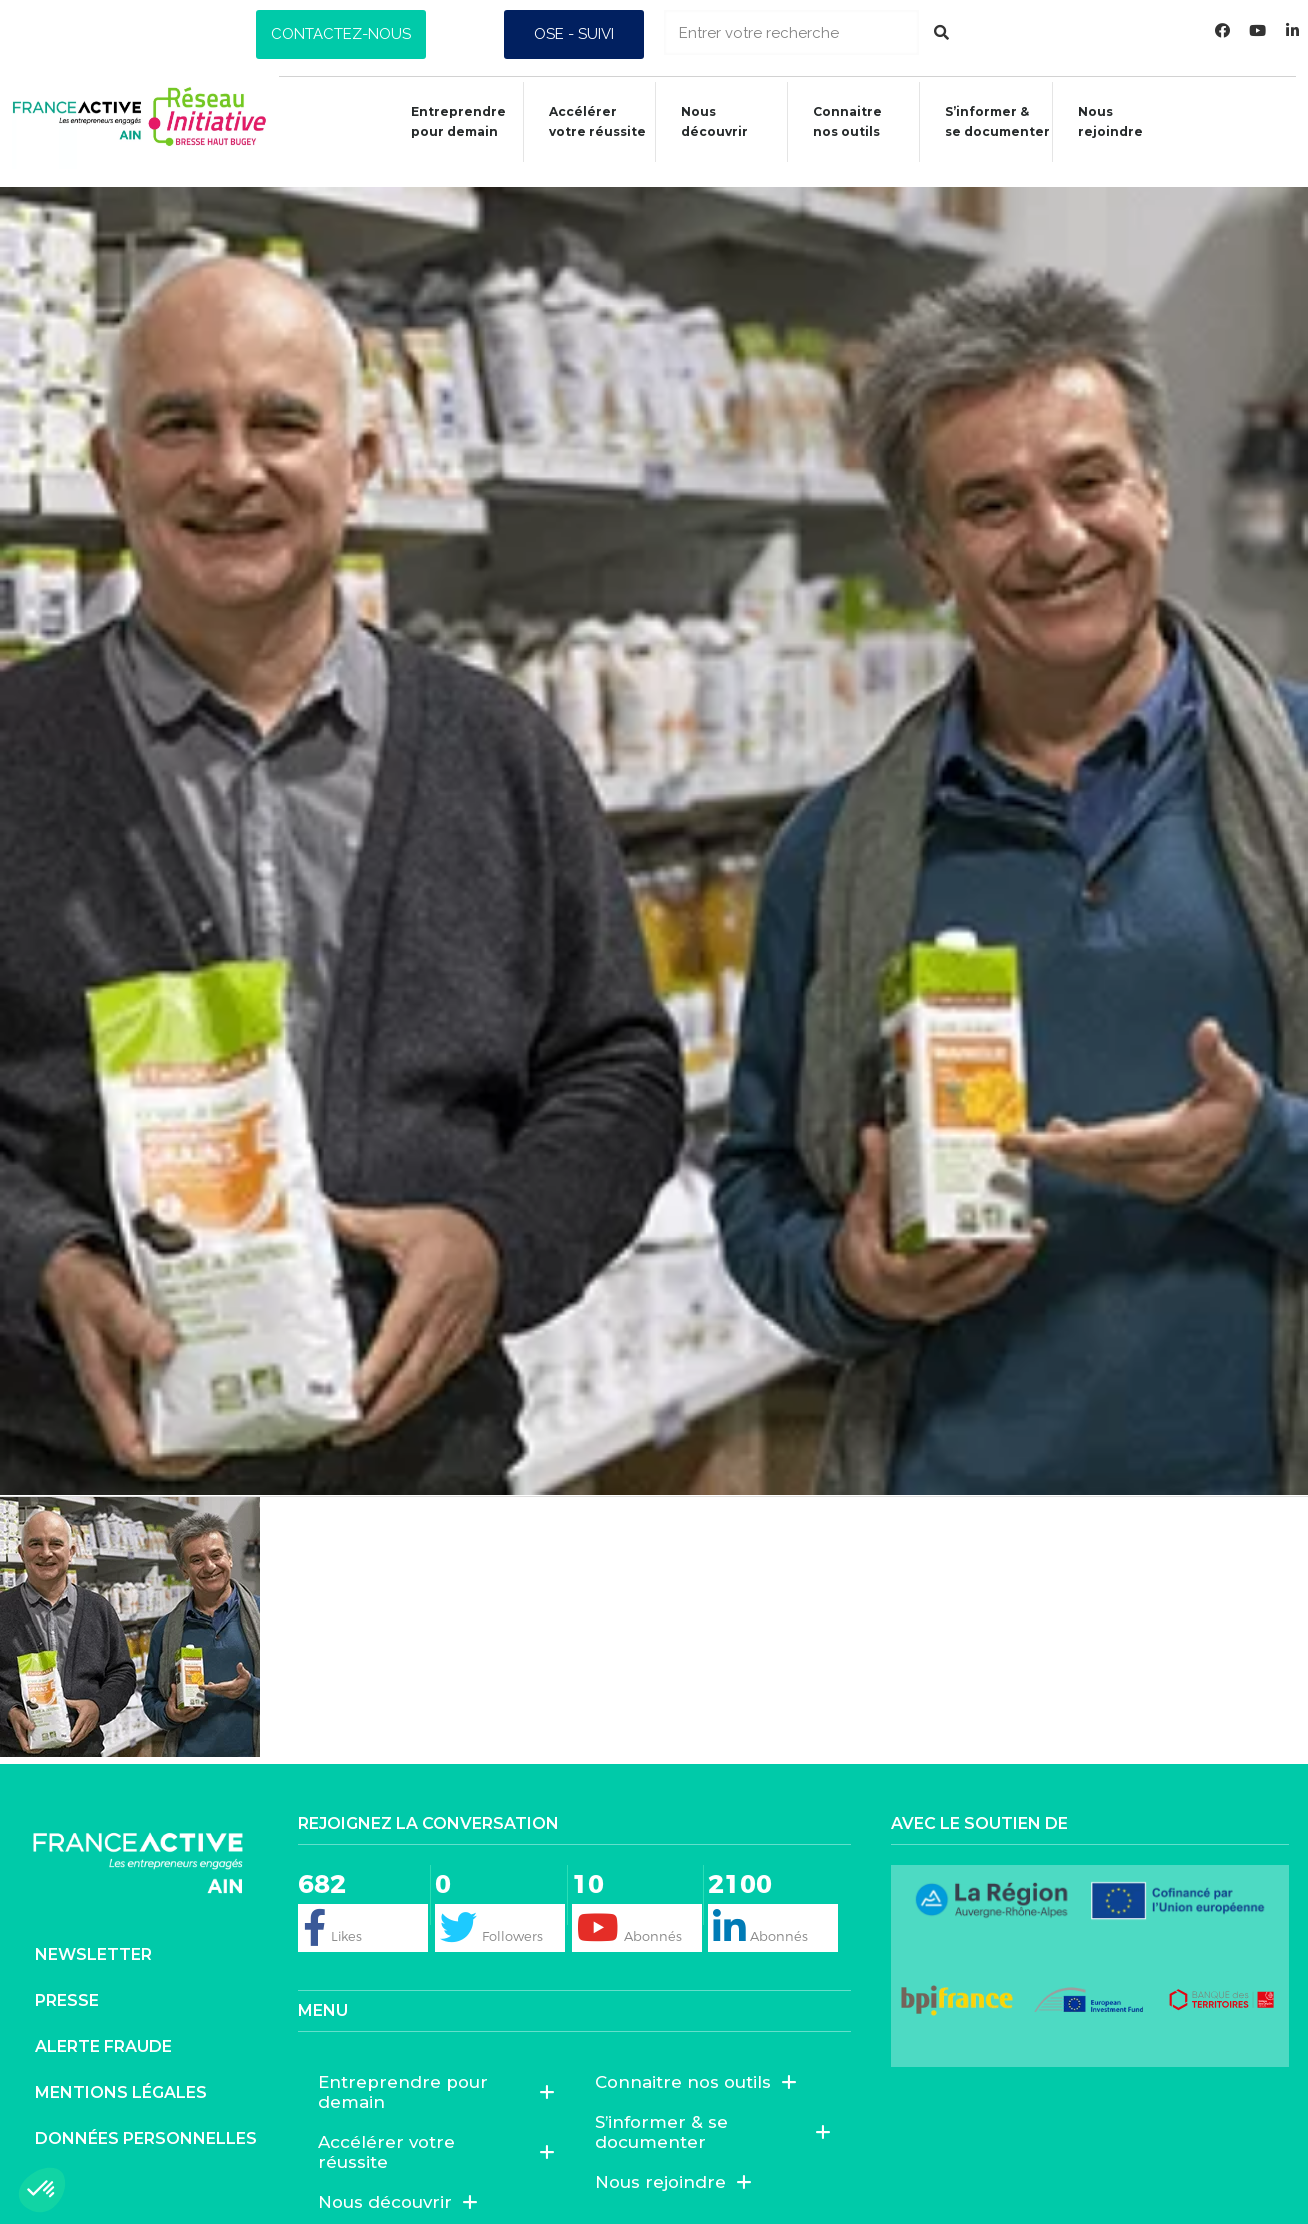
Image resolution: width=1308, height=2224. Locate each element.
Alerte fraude (103, 2027)
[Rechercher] (941, 32)
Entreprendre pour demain (443, 121)
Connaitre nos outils (696, 2063)
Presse (67, 1981)
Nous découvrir (704, 121)
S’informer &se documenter (993, 121)
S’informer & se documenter (713, 2114)
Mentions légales (121, 2073)
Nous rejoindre (1107, 121)
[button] (341, 34)
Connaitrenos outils (840, 121)
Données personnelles (146, 2119)
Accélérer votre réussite (584, 121)
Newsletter (93, 1935)
